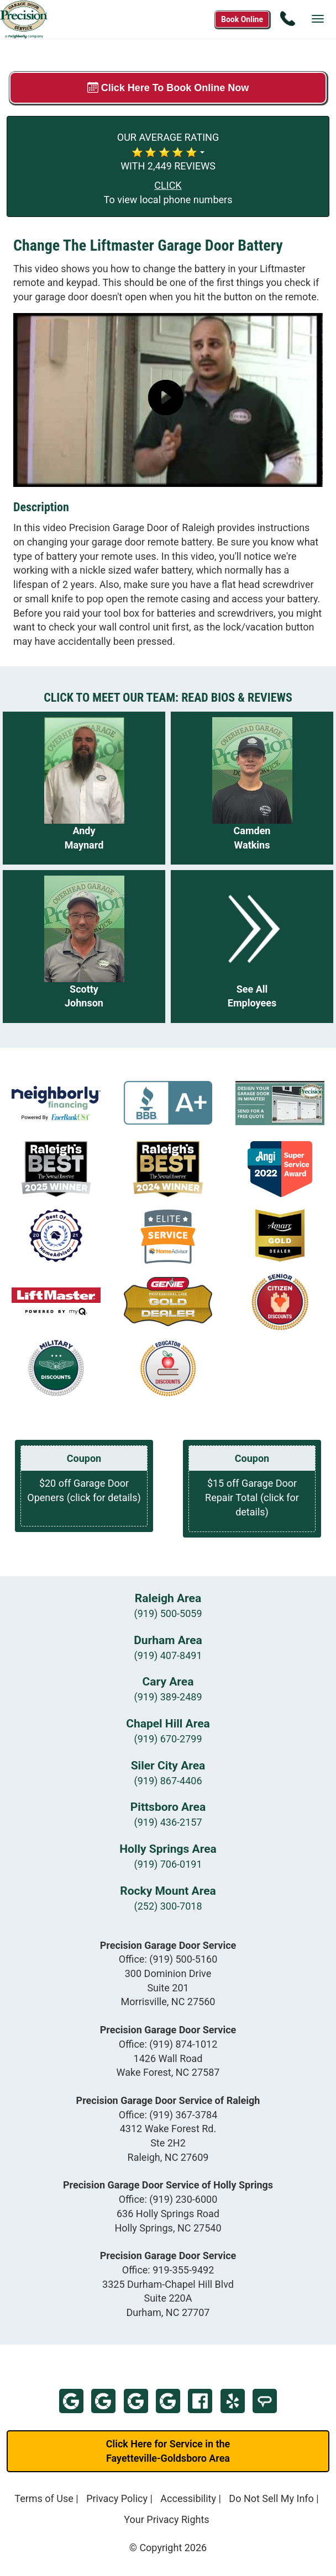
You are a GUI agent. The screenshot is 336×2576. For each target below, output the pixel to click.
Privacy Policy (117, 2498)
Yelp (233, 2401)
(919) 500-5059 (168, 1613)
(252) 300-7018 (168, 1906)
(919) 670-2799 (168, 1739)
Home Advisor (265, 2401)
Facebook (200, 2401)
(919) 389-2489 (168, 1697)
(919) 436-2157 (168, 1822)
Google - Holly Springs (168, 2401)
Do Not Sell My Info (271, 2498)
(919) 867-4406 (168, 1781)
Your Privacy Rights (166, 2519)
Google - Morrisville (71, 2401)
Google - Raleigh (136, 2401)
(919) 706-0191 (168, 1864)
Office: (168, 1959)
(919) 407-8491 (168, 1655)
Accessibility (188, 2498)
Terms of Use (44, 2498)
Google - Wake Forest (103, 2401)
